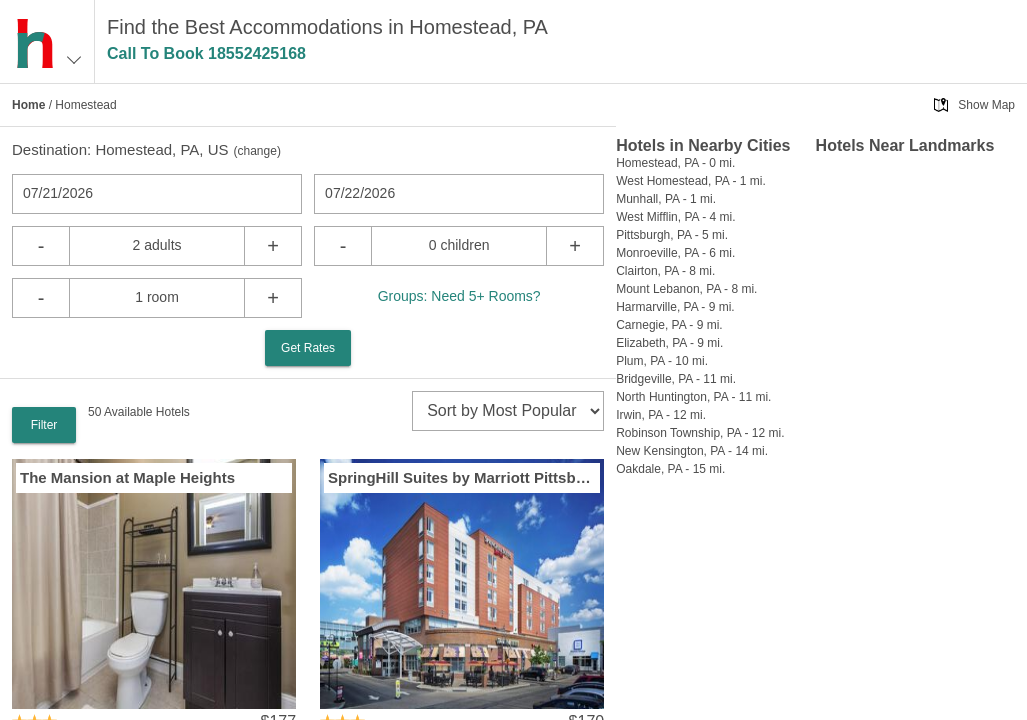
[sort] (508, 411)
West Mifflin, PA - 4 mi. (675, 217)
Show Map (986, 105)
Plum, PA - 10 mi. (662, 361)
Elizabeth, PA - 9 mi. (669, 343)
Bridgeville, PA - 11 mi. (676, 379)
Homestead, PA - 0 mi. (675, 163)
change (257, 151)
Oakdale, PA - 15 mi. (670, 469)
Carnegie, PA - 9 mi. (669, 325)
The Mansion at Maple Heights (127, 477)
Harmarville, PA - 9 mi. (675, 307)
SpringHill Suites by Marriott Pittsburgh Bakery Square (462, 477)
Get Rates (308, 348)
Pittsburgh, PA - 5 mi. (672, 235)
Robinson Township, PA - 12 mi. (700, 433)
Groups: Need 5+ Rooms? (459, 296)
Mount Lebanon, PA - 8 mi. (686, 289)
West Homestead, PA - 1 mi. (691, 181)
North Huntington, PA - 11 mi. (693, 397)
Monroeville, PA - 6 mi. (675, 253)
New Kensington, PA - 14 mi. (692, 451)
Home (28, 105)
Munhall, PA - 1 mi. (666, 199)
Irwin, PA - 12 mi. (661, 415)
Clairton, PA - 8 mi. (665, 271)
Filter (44, 425)
